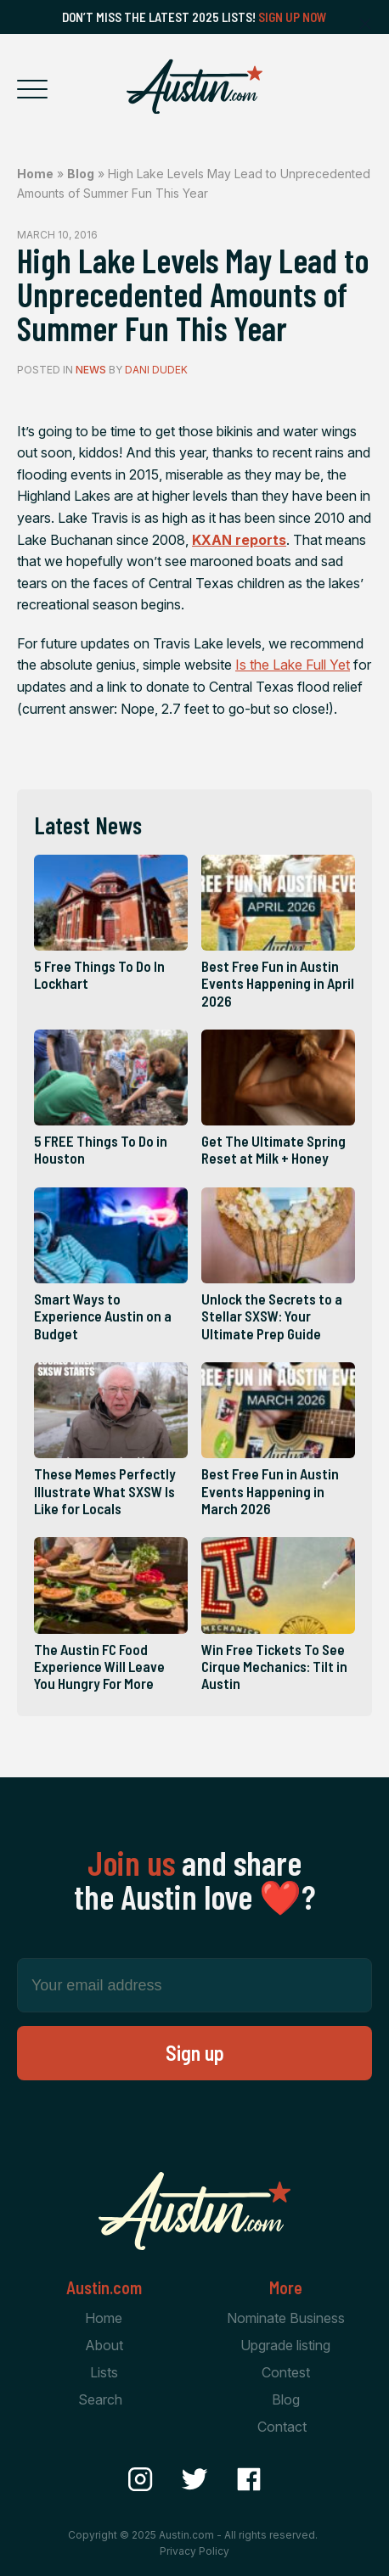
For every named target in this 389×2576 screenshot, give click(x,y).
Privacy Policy (194, 2551)
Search (100, 2399)
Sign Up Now (292, 17)
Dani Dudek (156, 369)
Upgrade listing (285, 2345)
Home (35, 173)
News (91, 369)
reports (239, 539)
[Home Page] (194, 87)
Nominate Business (286, 2317)
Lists (104, 2372)
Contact (282, 2426)
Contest (286, 2372)
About (104, 2345)
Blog (80, 173)
